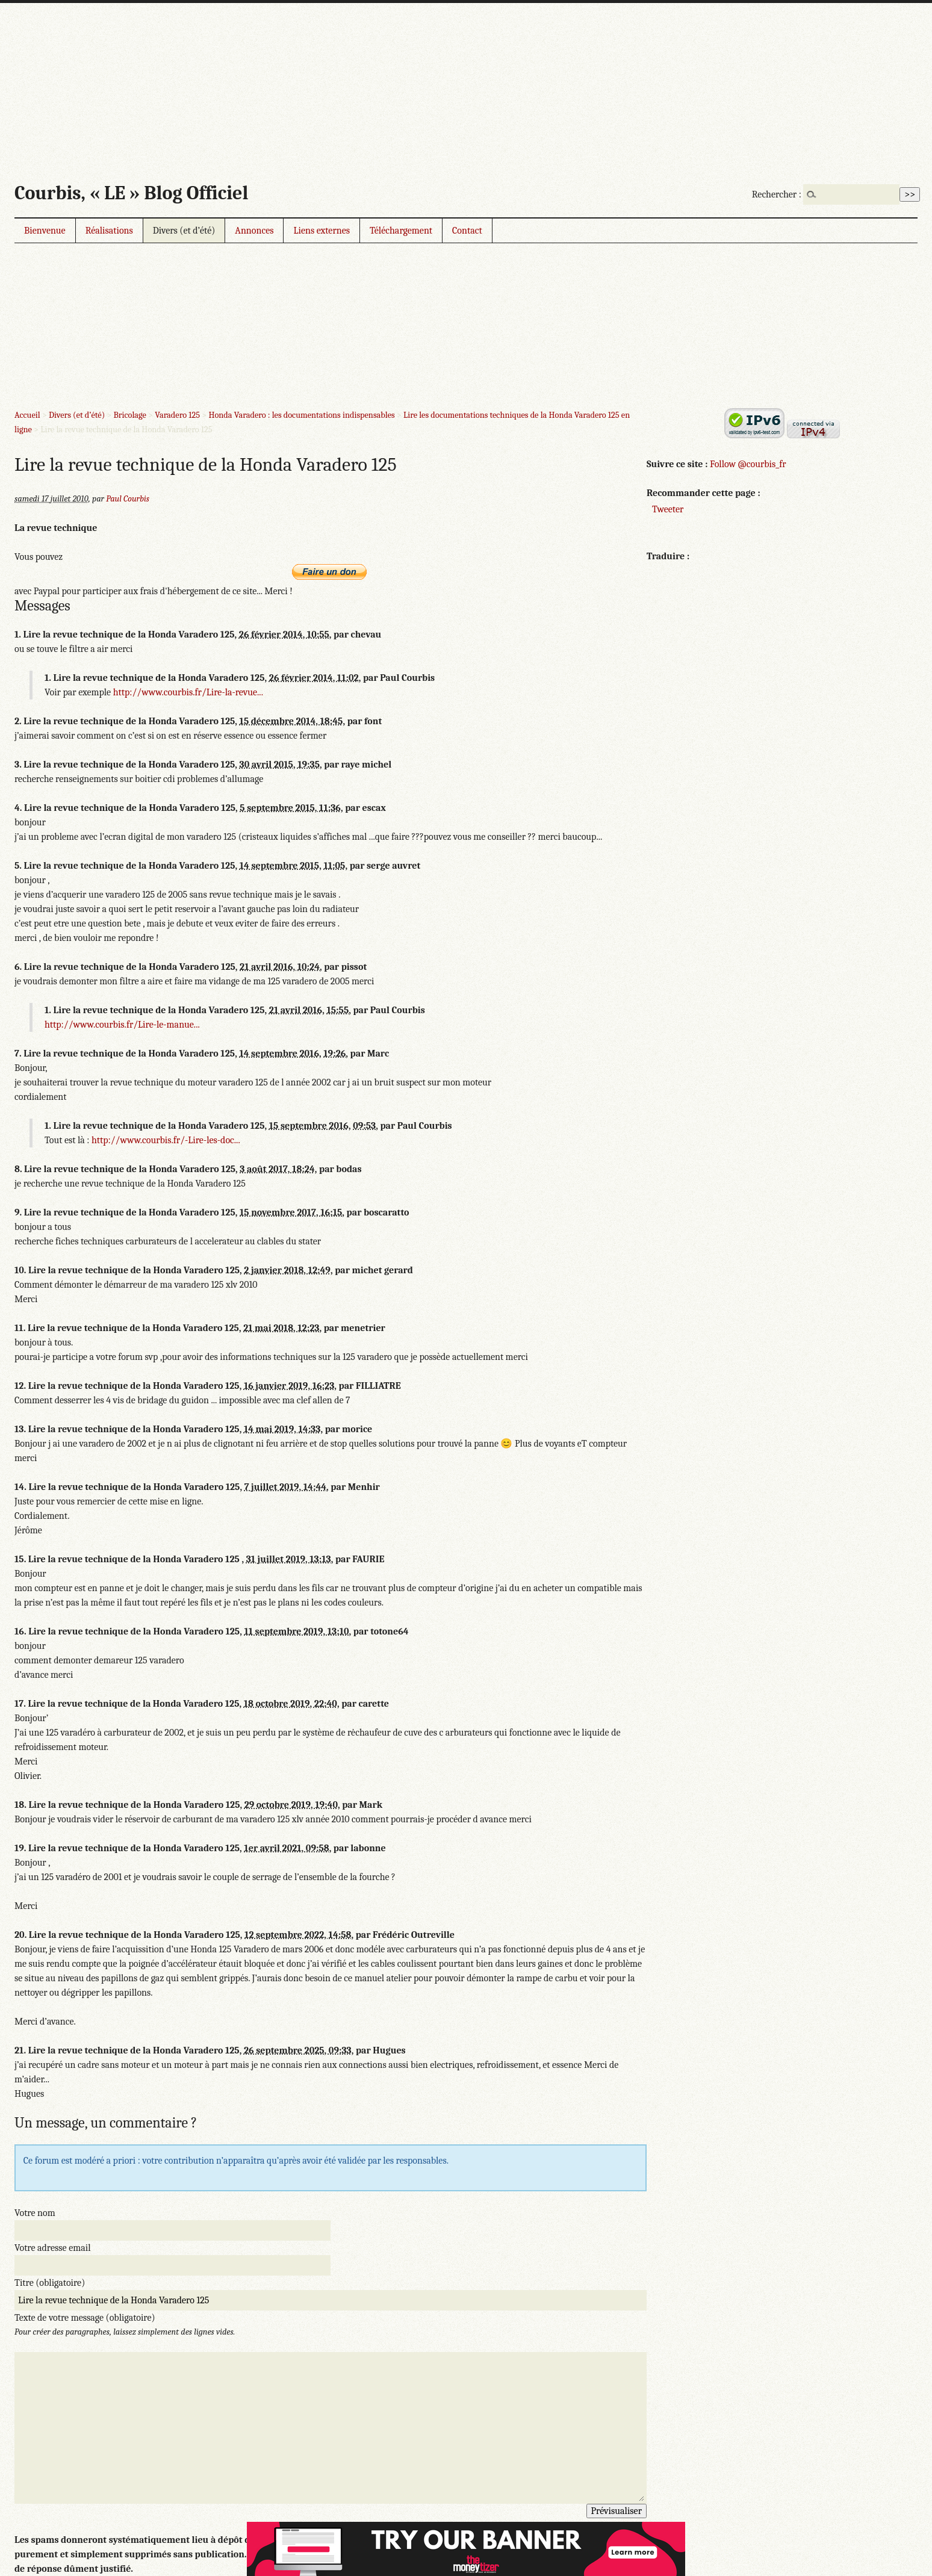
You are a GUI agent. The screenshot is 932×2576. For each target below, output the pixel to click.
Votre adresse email (52, 2247)
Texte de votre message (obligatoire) (84, 2317)
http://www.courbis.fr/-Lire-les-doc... (166, 1140)
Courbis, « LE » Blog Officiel (131, 193)
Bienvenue (45, 230)
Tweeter (667, 509)
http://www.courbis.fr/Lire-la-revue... (188, 692)
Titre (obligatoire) (49, 2282)
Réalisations (109, 230)
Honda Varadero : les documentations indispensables (301, 415)
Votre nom (34, 2213)
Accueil (27, 415)
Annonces (254, 230)
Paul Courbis (127, 499)
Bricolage (129, 415)
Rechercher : (776, 194)
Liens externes (321, 230)
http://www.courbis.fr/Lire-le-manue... (122, 1024)
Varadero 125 (177, 415)
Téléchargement (401, 230)
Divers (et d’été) (184, 230)
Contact (467, 230)
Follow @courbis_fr (748, 464)
